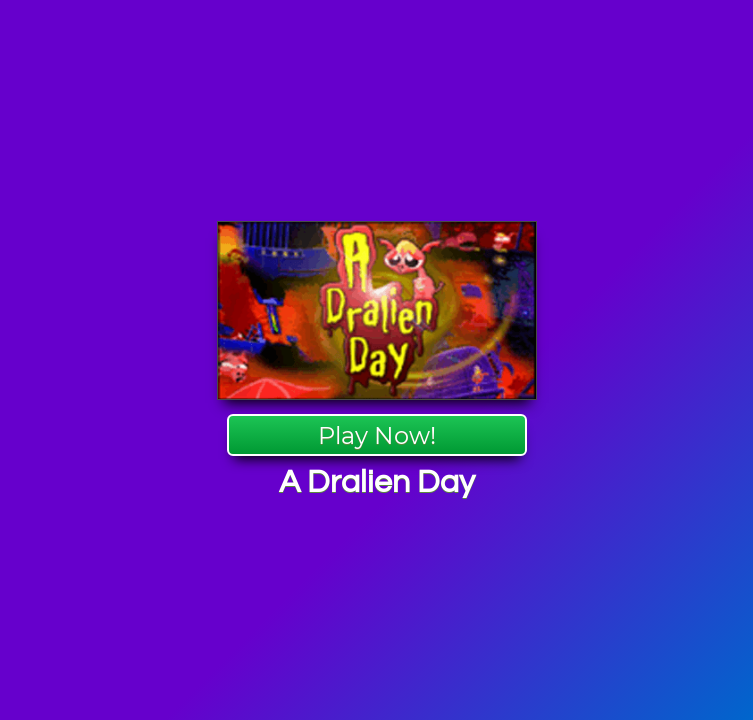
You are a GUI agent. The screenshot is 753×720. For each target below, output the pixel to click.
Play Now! (377, 435)
